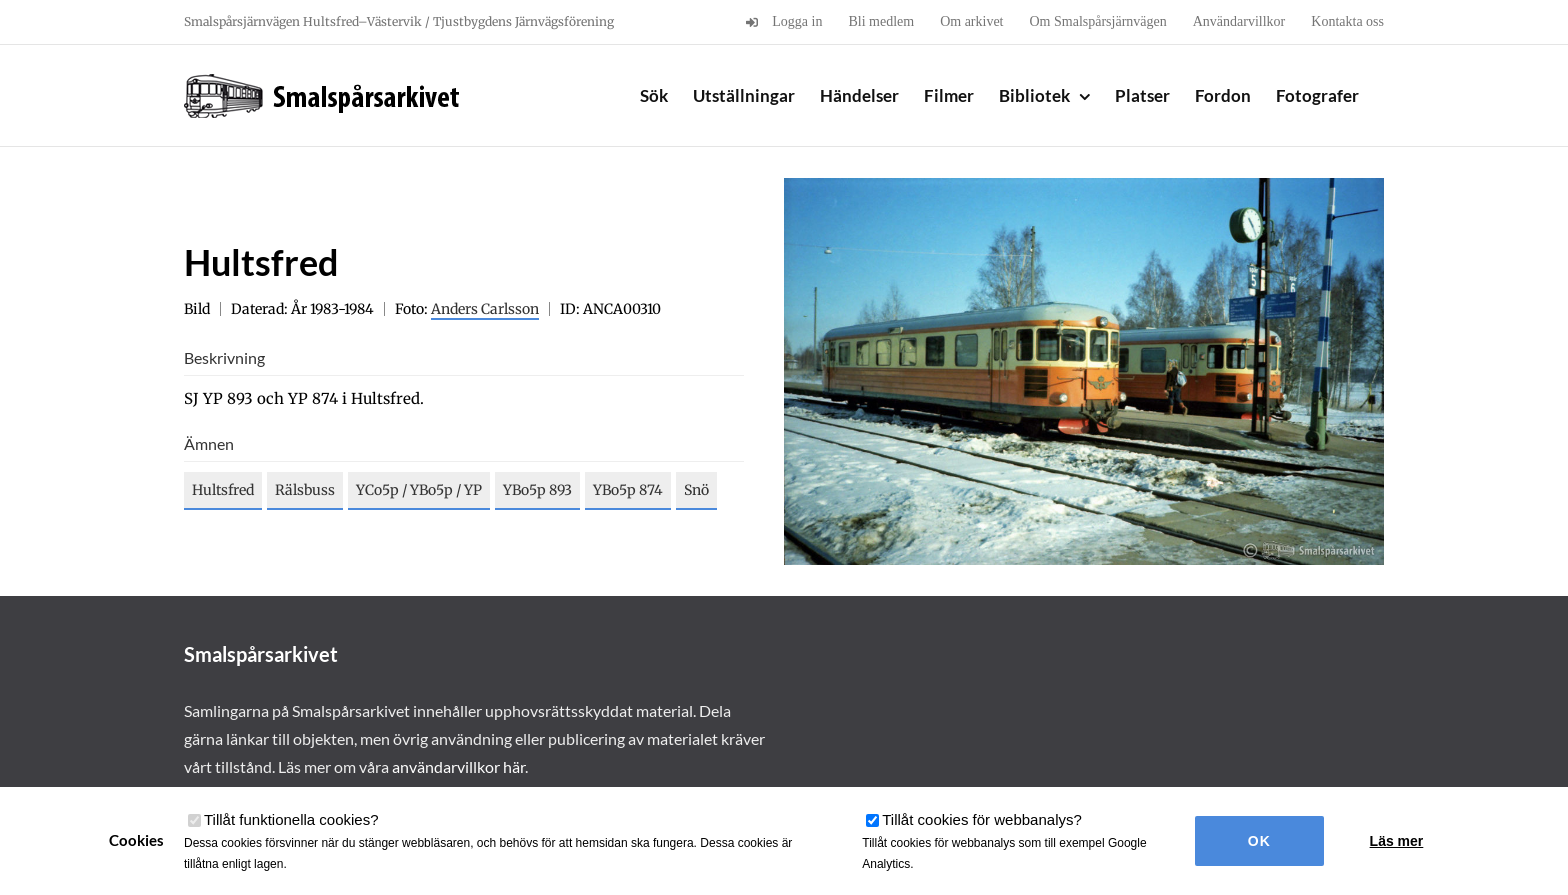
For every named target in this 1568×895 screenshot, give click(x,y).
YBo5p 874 (628, 490)
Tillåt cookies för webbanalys (982, 819)
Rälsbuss (305, 490)
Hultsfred (223, 490)
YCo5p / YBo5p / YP (419, 490)
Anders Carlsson (485, 309)
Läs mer (1397, 841)
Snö (696, 490)
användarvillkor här (458, 766)
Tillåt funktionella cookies (291, 819)
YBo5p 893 (537, 490)
